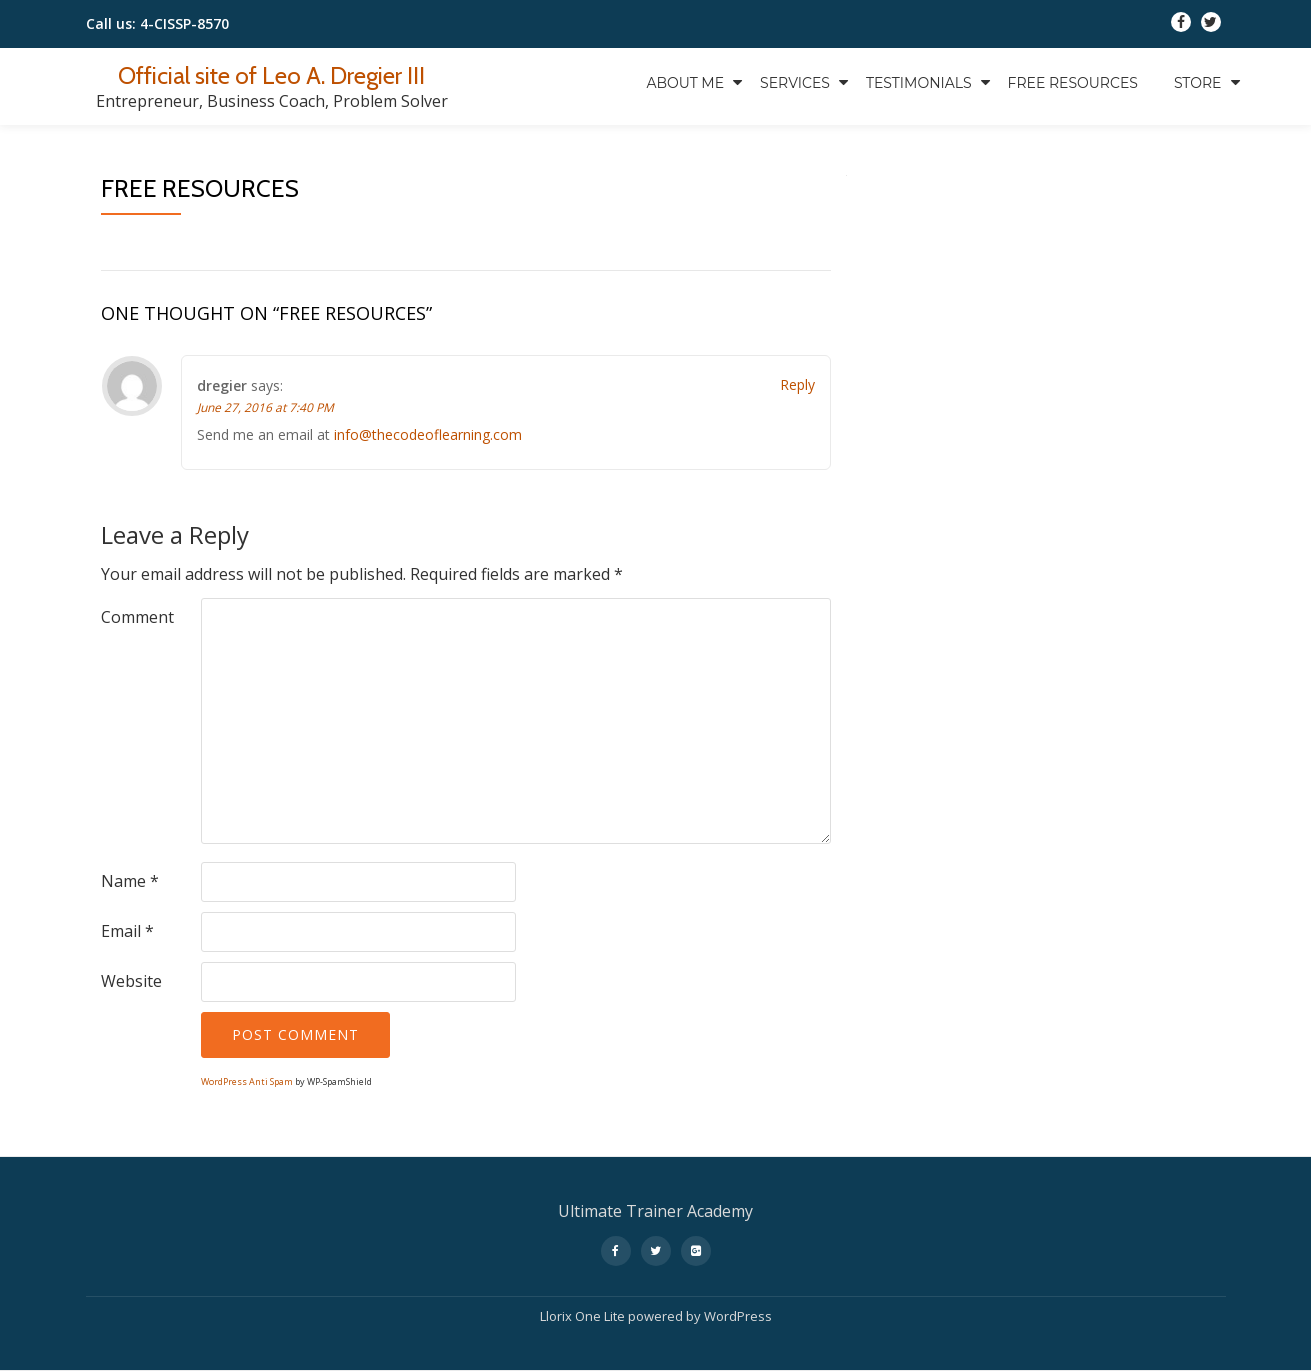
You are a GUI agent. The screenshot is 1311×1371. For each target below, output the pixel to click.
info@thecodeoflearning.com (428, 434)
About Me (685, 83)
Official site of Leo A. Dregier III (271, 75)
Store (1198, 83)
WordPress (738, 1316)
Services (795, 83)
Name (130, 881)
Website (131, 981)
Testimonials (919, 83)
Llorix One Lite (584, 1316)
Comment (137, 617)
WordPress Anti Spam (247, 1081)
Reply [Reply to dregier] (797, 384)
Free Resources (1073, 83)
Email (127, 931)
